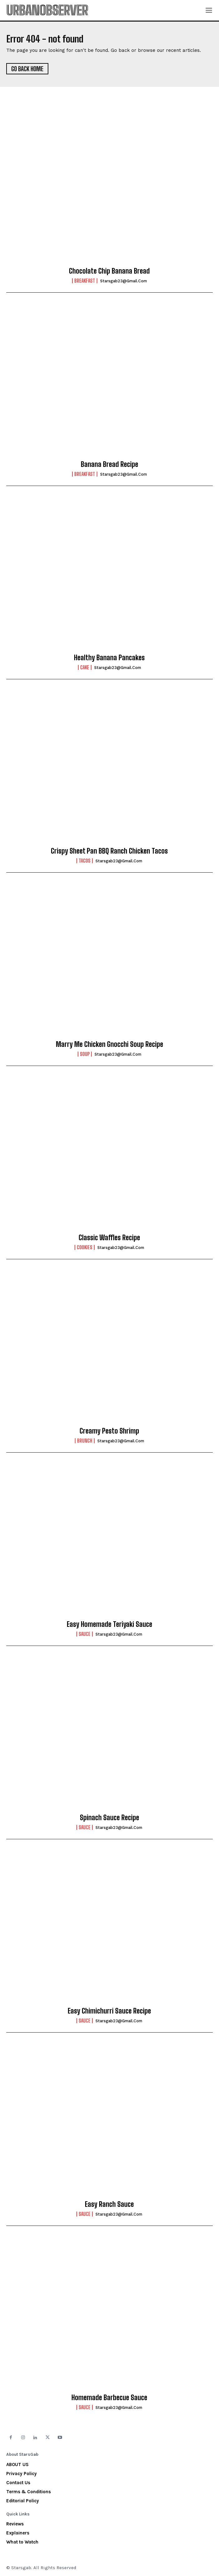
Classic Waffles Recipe (109, 1237)
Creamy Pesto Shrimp (109, 1431)
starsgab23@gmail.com (123, 281)
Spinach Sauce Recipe (109, 1817)
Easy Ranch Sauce (109, 2204)
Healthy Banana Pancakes (109, 657)
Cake (84, 667)
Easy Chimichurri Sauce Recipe (109, 2011)
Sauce (84, 1634)
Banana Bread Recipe (109, 464)
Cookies (84, 1247)
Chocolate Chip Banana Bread (109, 271)
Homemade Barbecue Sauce (109, 2397)
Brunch (84, 1440)
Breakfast (84, 280)
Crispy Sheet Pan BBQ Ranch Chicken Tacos (109, 851)
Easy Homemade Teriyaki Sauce (109, 1624)
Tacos (84, 860)
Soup (85, 1054)
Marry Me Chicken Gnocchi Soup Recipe (109, 1044)
